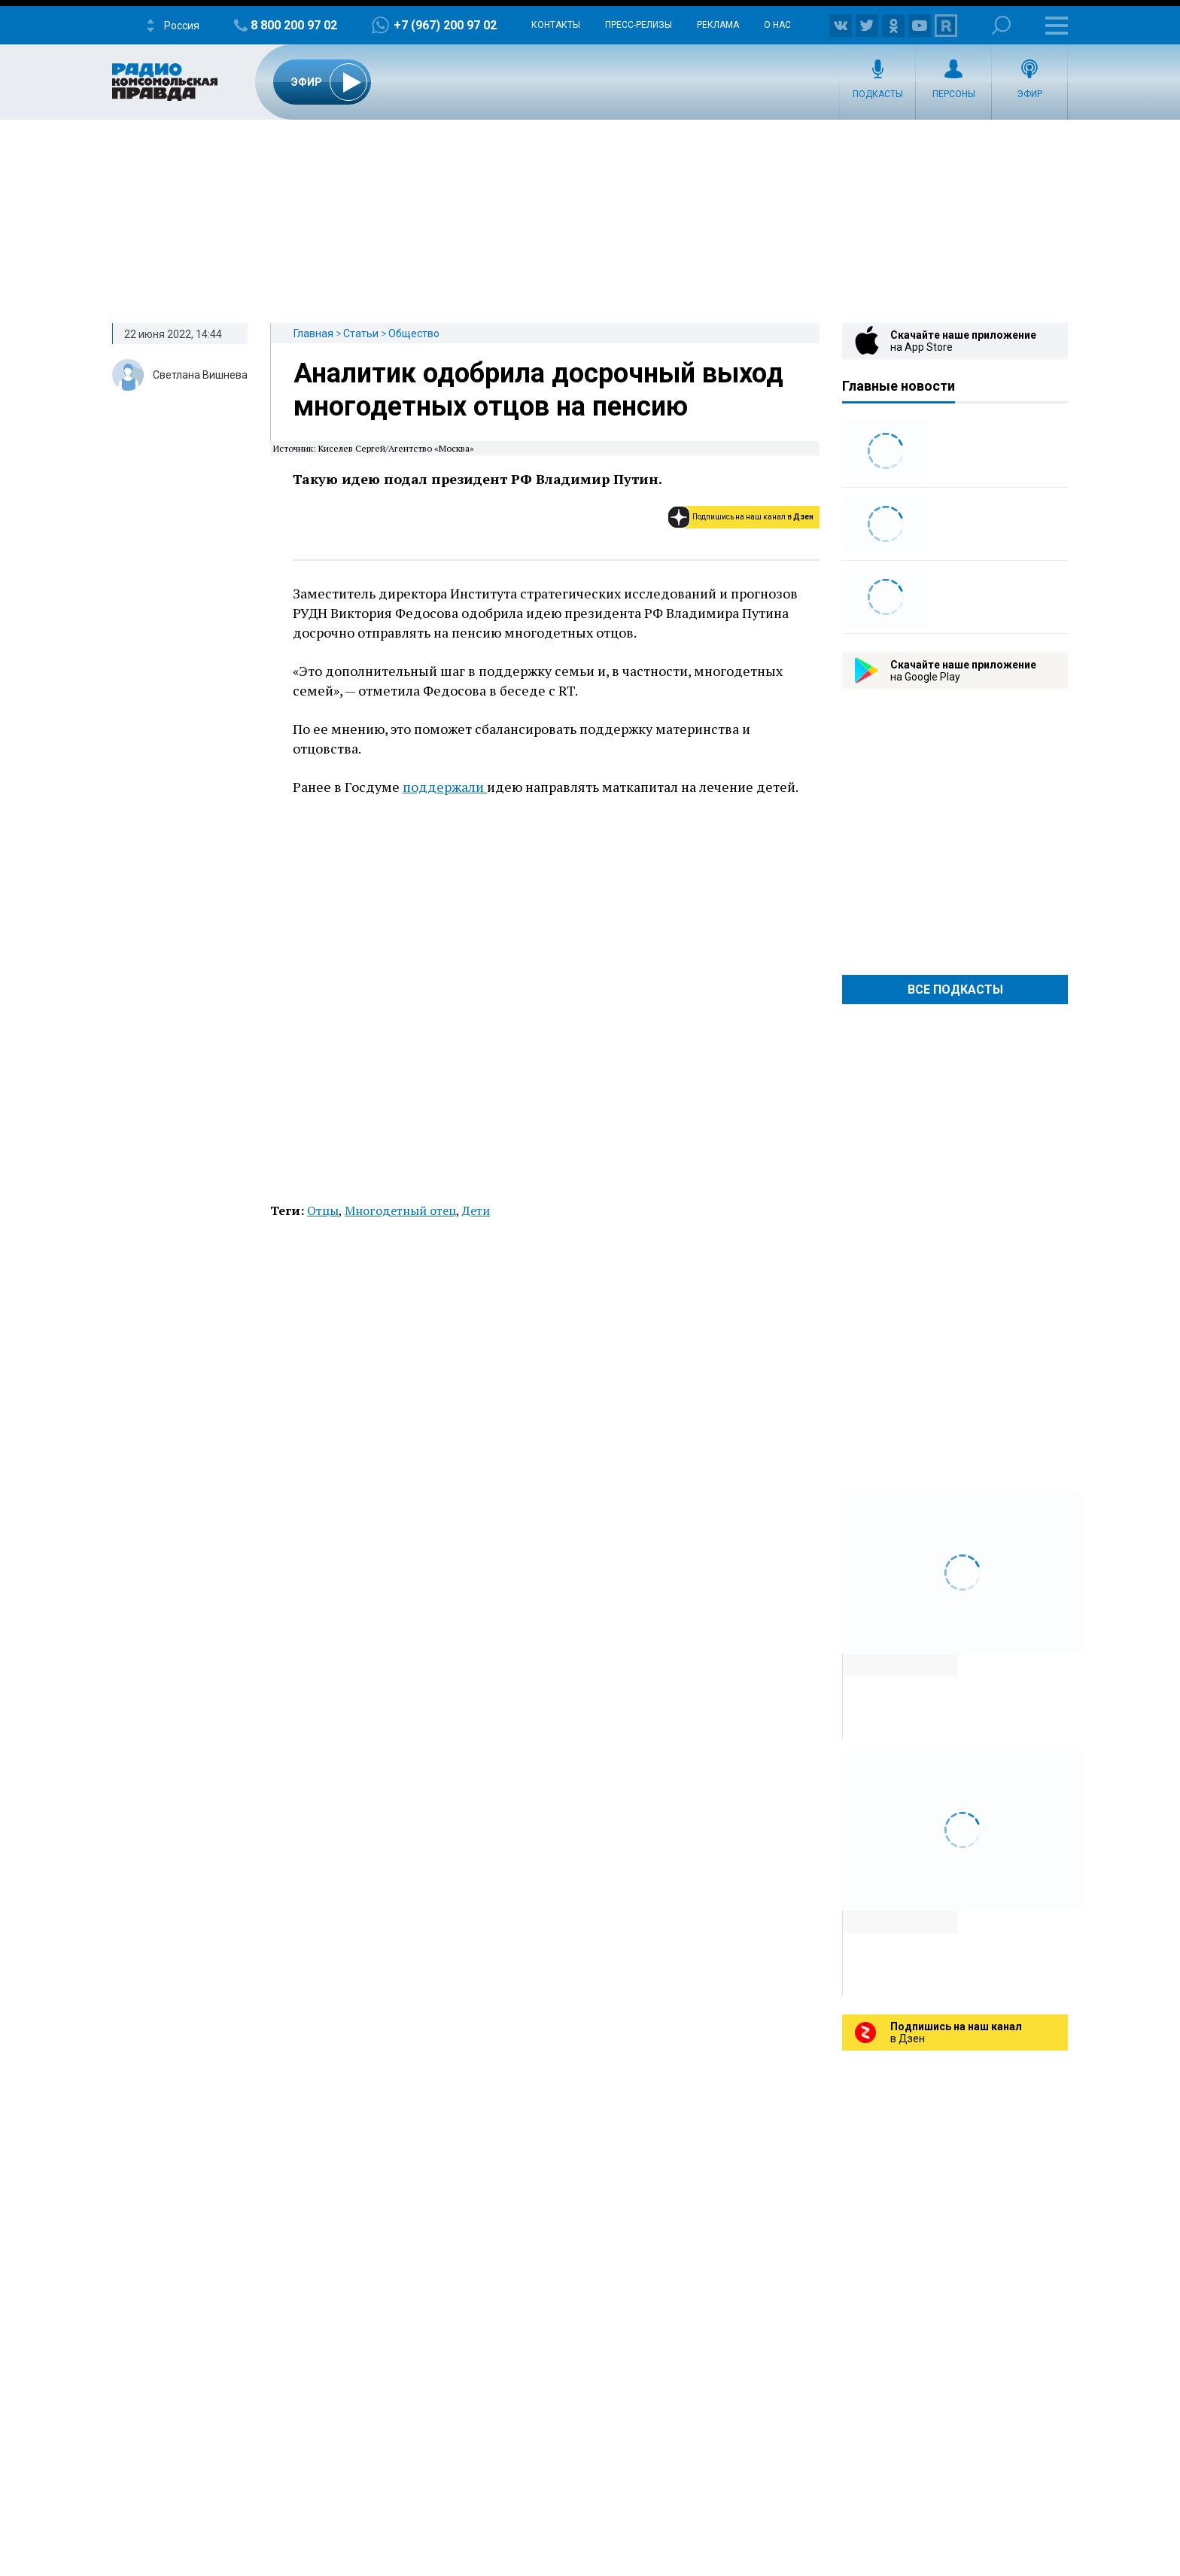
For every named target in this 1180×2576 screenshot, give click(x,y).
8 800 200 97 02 (294, 25)
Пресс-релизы (638, 25)
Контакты (555, 25)
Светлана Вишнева (200, 375)
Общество (413, 333)
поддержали (445, 787)
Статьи (361, 333)
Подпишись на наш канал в (753, 517)
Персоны (953, 94)
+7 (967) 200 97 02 (445, 25)
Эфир (1029, 94)
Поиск (1001, 25)
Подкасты (878, 94)
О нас (777, 25)
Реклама (718, 25)
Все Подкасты (955, 989)
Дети (476, 1210)
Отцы (323, 1210)
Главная (313, 333)
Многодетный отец (400, 1210)
